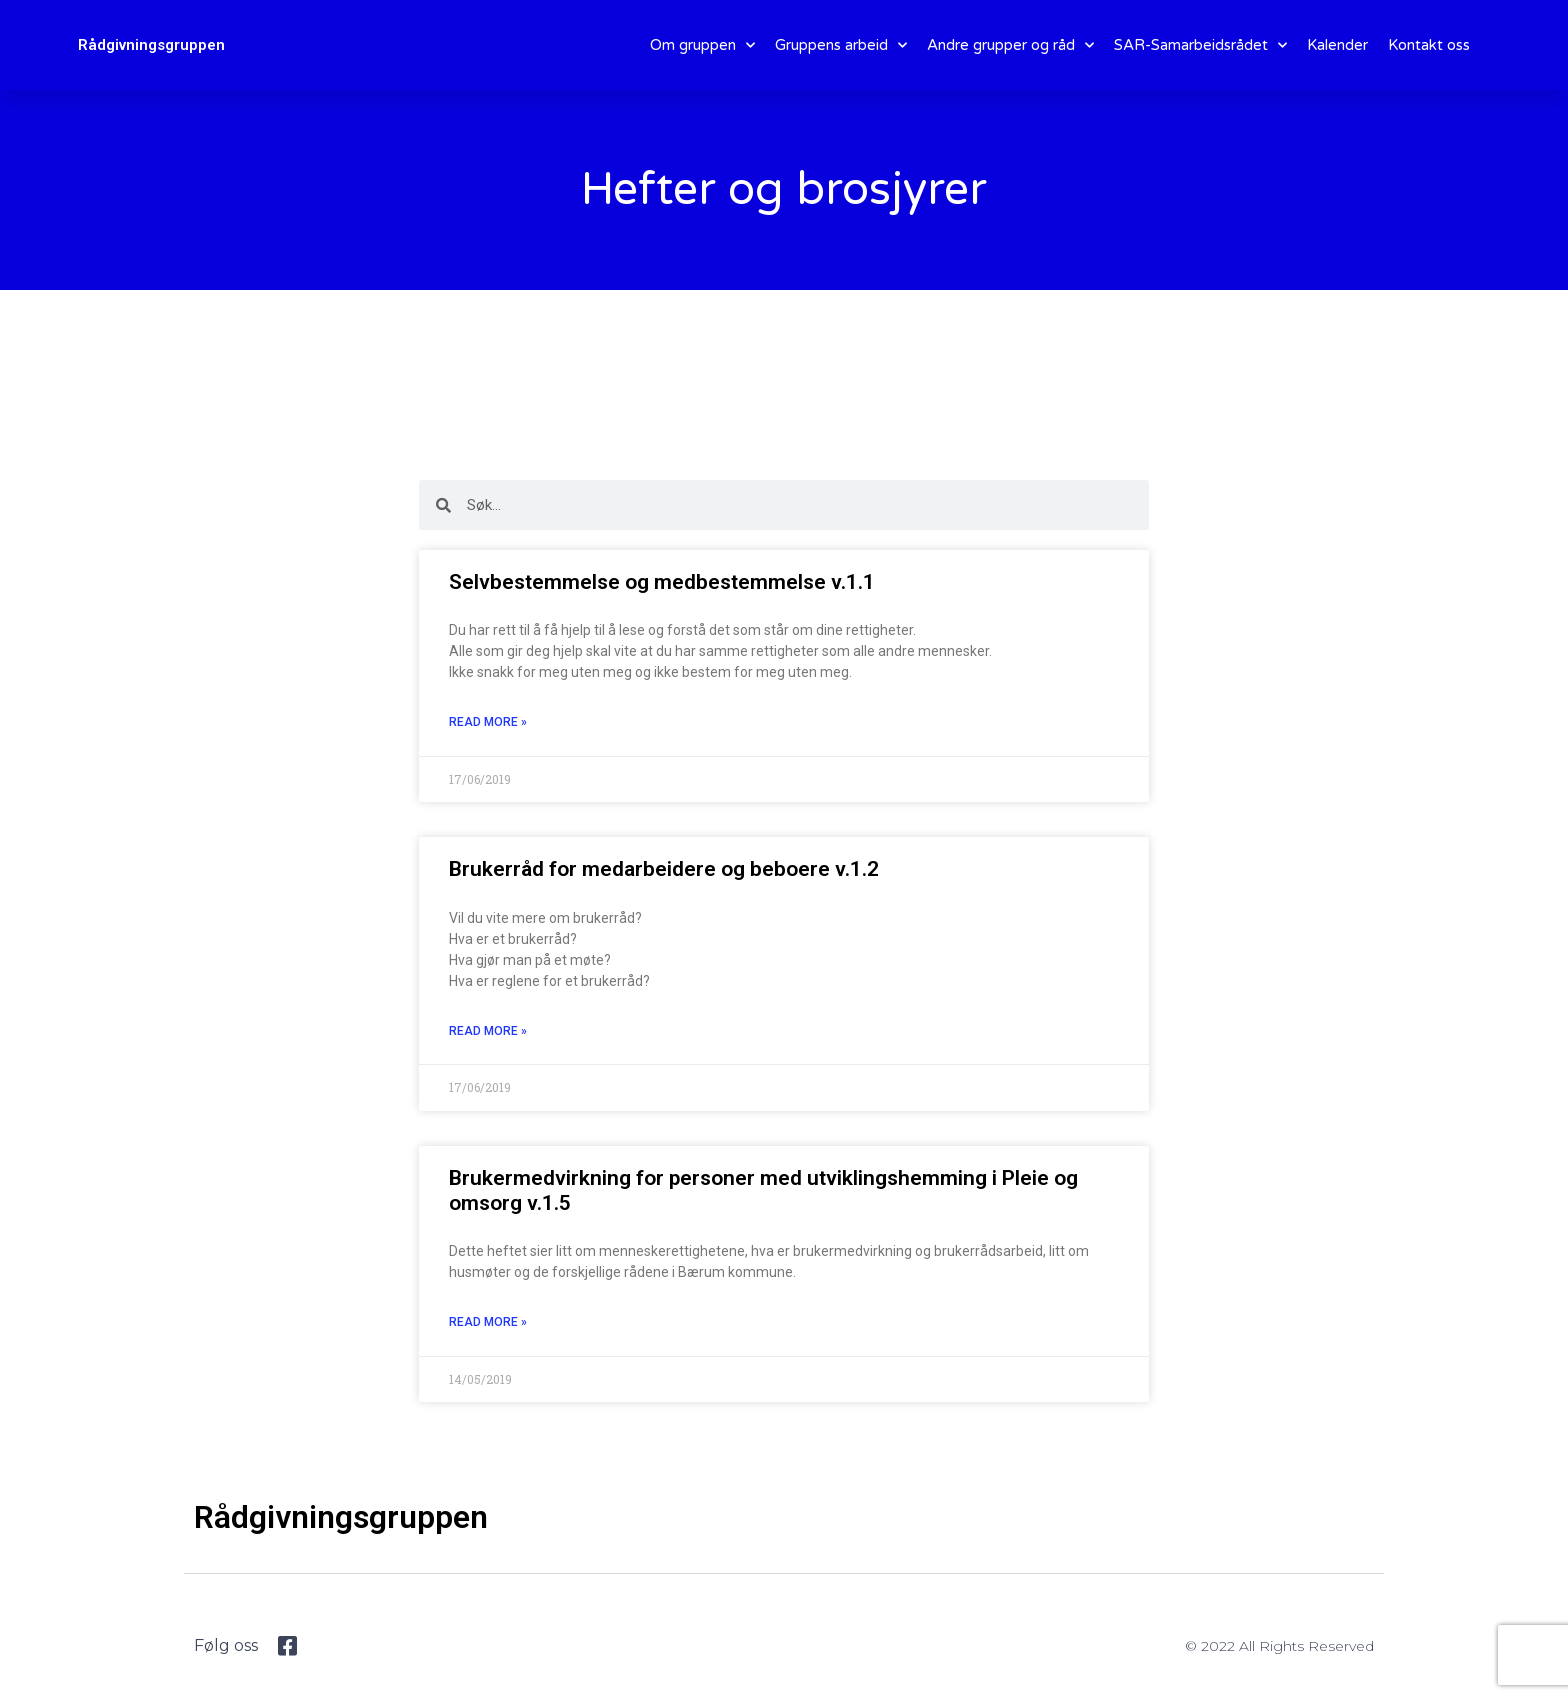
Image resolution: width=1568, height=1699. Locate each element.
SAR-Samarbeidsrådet (1200, 45)
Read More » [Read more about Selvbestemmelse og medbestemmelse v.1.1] (488, 722)
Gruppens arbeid (841, 45)
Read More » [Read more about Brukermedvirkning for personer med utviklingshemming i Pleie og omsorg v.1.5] (488, 1322)
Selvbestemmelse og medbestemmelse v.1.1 (662, 582)
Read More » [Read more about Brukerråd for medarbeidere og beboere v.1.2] (488, 1031)
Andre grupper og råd (1010, 45)
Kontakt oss (1429, 45)
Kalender (1337, 45)
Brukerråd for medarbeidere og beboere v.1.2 (664, 869)
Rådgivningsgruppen (151, 45)
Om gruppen (702, 45)
